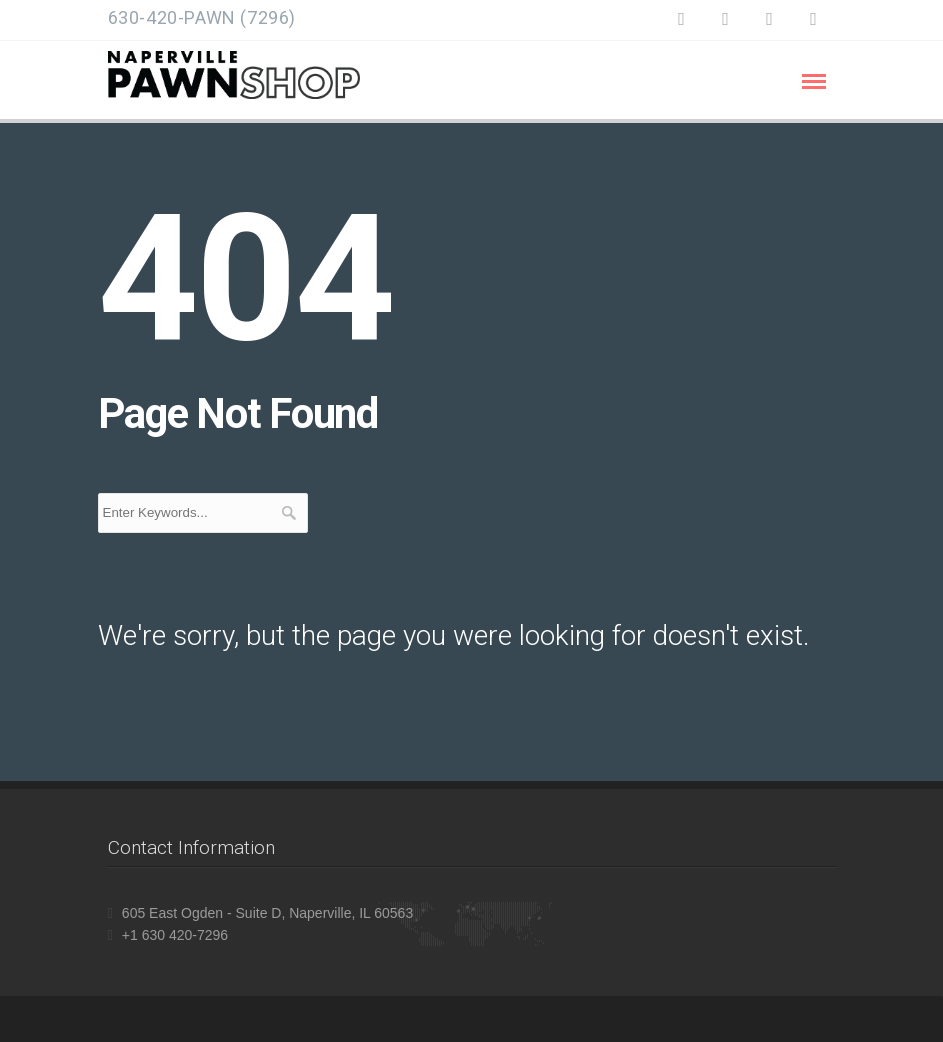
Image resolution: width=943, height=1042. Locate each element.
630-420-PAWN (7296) (202, 17)
